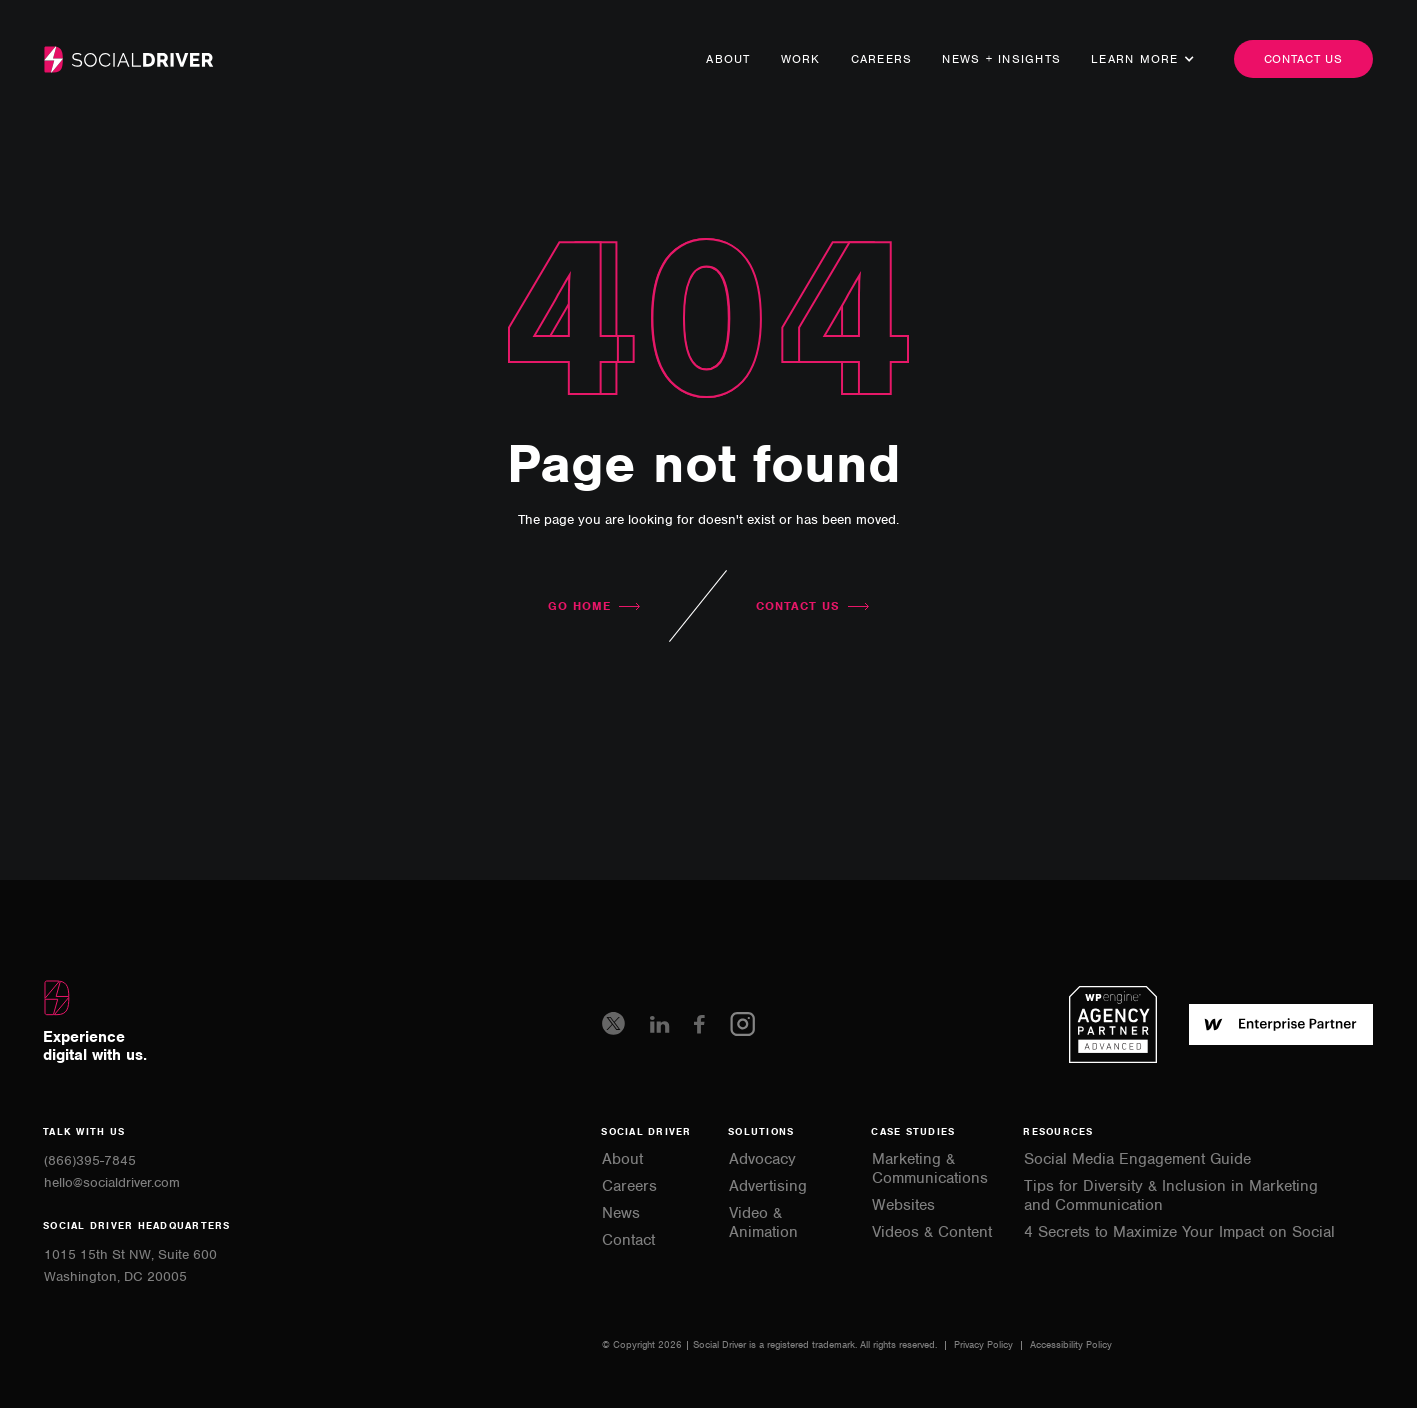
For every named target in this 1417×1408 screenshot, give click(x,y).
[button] (1135, 59)
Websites (903, 1205)
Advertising (768, 1186)
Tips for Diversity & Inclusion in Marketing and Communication (1171, 1196)
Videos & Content (932, 1232)
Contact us (1304, 59)
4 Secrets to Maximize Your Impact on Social (1179, 1232)
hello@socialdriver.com (112, 1182)
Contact (628, 1240)
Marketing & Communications (930, 1169)
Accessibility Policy (1071, 1344)
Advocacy (762, 1159)
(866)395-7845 (90, 1160)
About (728, 59)
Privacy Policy (985, 1344)
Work (801, 59)
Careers (882, 59)
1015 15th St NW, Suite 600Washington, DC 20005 (130, 1265)
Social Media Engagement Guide (1137, 1159)
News (621, 1213)
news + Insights (1001, 59)
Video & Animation (763, 1223)
